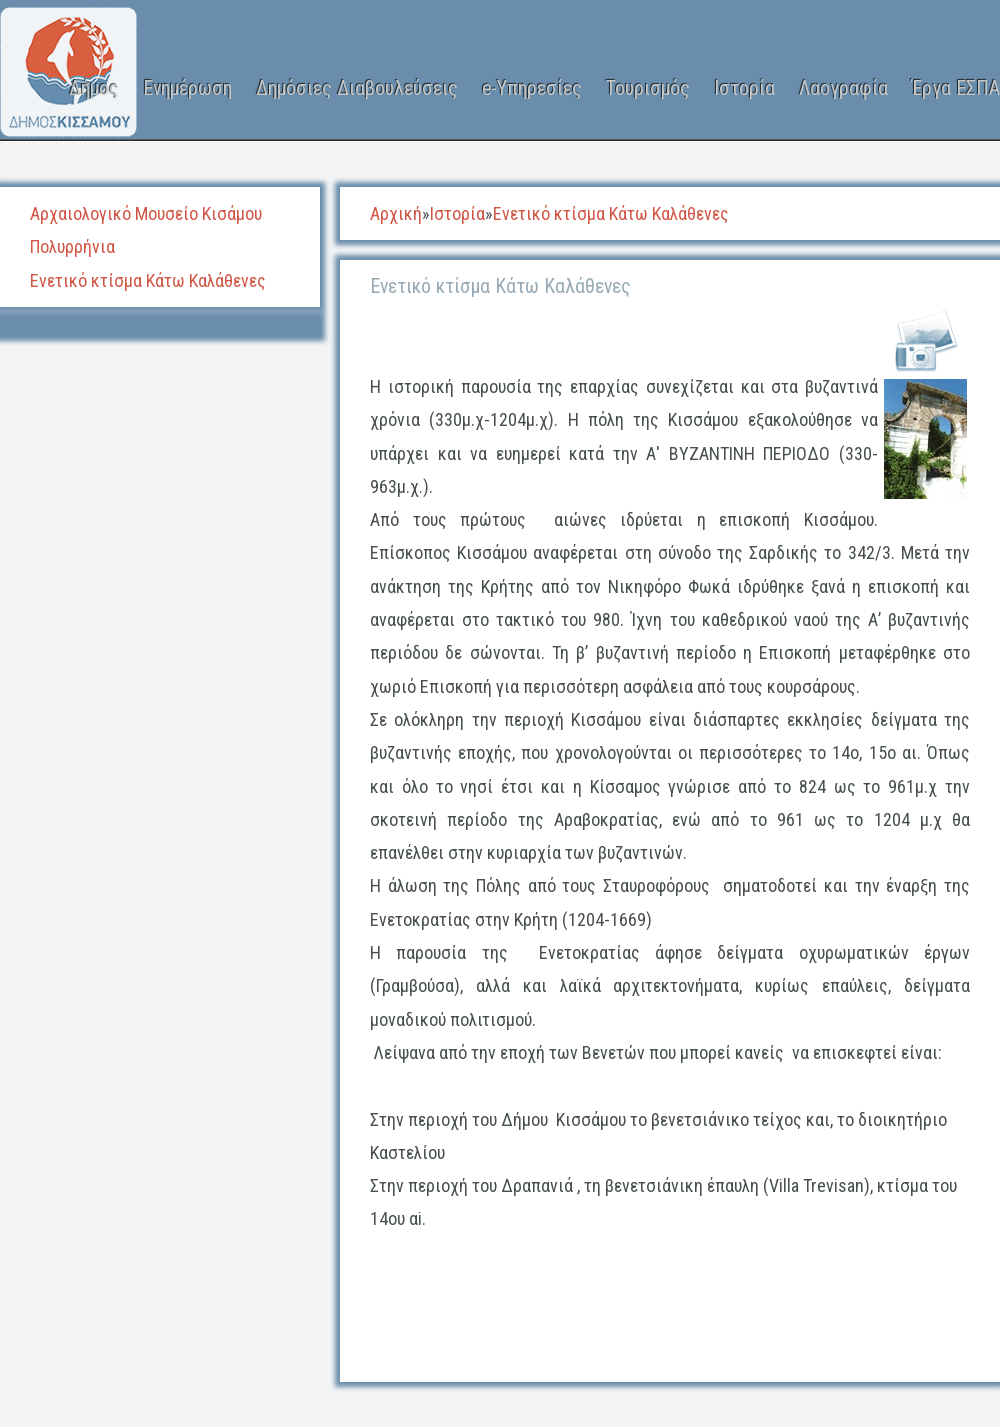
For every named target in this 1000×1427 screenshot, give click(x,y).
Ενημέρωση (187, 88)
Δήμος (94, 88)
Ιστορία (744, 88)
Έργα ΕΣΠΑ (956, 88)
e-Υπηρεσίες (532, 88)
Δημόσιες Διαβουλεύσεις (357, 88)
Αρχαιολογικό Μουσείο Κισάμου (146, 213)
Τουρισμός (648, 88)
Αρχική (396, 213)
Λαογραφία (843, 88)
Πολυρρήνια (72, 246)
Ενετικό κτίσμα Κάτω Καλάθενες (148, 280)
